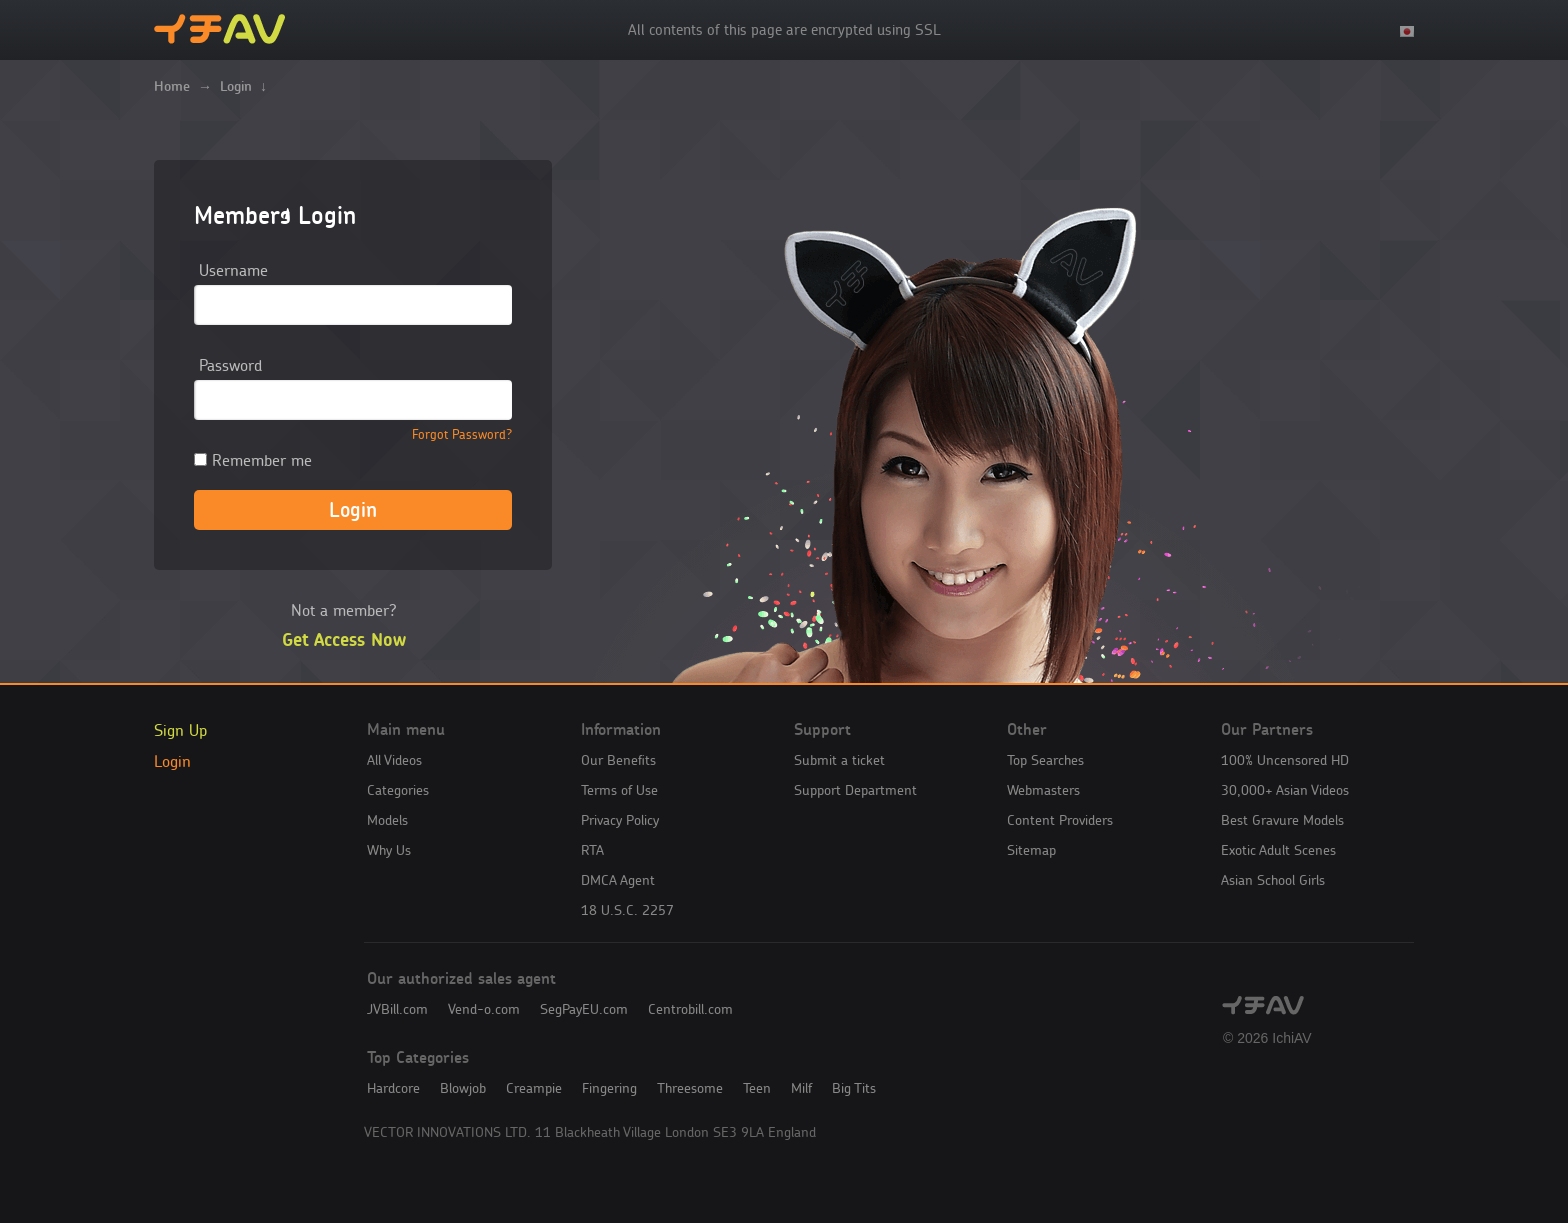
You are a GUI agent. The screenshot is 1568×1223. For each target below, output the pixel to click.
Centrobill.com (690, 1009)
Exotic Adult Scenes (1278, 850)
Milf (801, 1088)
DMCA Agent (618, 880)
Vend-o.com (484, 1009)
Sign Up (180, 730)
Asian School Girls (1273, 880)
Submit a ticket (839, 760)
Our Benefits (618, 760)
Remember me (253, 460)
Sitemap (1031, 850)
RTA (592, 850)
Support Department (855, 790)
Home (172, 86)
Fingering (609, 1088)
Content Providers (1060, 820)
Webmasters (1043, 790)
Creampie (534, 1088)
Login (172, 761)
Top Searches (1045, 760)
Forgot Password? (462, 434)
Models (387, 820)
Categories (398, 790)
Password (230, 365)
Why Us (389, 850)
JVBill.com (397, 1009)
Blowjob (463, 1088)
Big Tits (854, 1088)
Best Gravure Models (1282, 820)
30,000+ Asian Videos (1285, 790)
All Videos (394, 760)
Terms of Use (619, 790)
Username (233, 270)
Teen (757, 1088)
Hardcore (393, 1088)
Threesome (690, 1088)
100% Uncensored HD (1285, 760)
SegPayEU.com (584, 1009)
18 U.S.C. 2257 (627, 910)
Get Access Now (344, 640)
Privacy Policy (620, 820)
